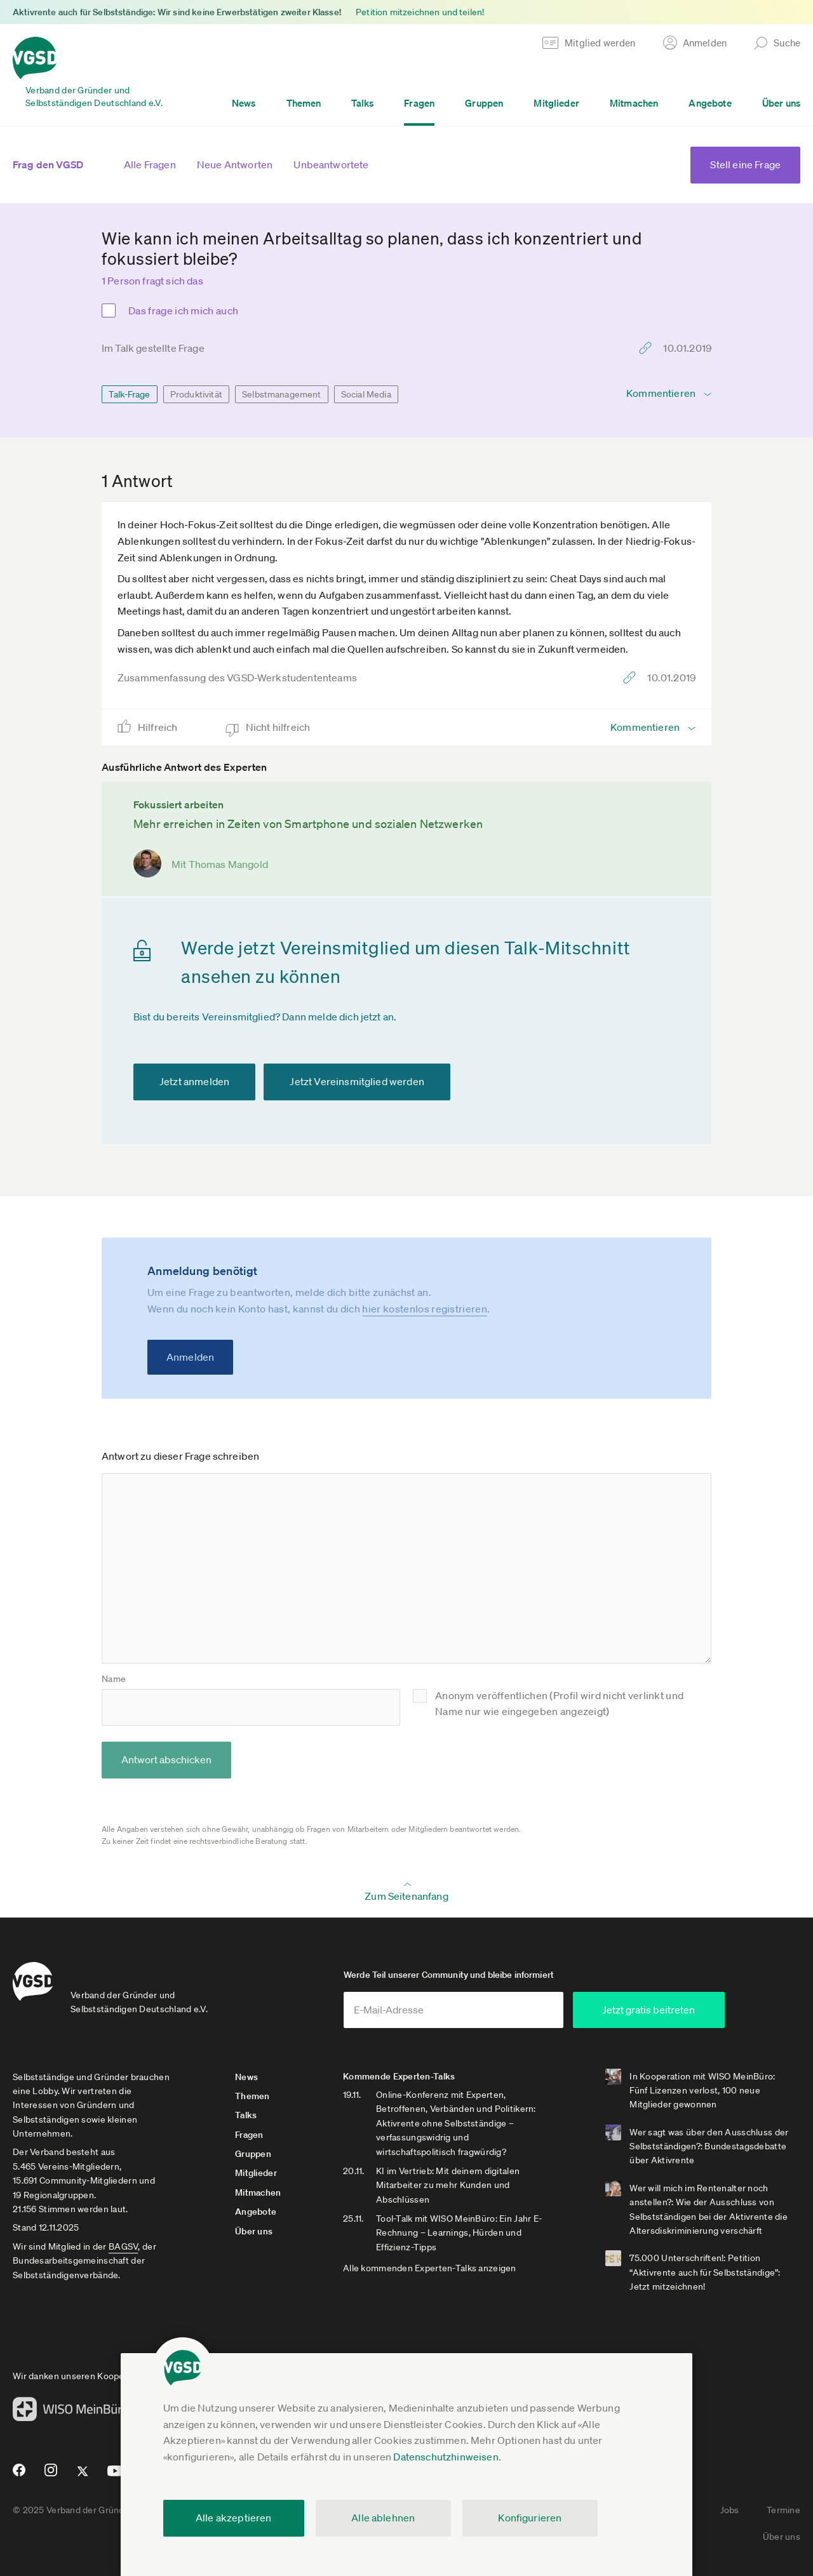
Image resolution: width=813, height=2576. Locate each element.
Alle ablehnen (383, 2517)
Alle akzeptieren (234, 2517)
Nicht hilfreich (279, 727)
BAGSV (123, 2246)
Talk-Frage (130, 394)
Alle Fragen (150, 164)
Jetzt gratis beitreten (648, 2009)
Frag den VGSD (48, 164)
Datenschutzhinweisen (445, 2456)
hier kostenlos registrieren (424, 1308)
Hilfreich (159, 727)
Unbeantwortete (330, 164)
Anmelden (190, 1357)
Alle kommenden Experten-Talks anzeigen (429, 2268)
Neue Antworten (234, 164)
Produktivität (196, 394)
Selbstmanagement (281, 394)
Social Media (366, 394)
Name (114, 1679)
